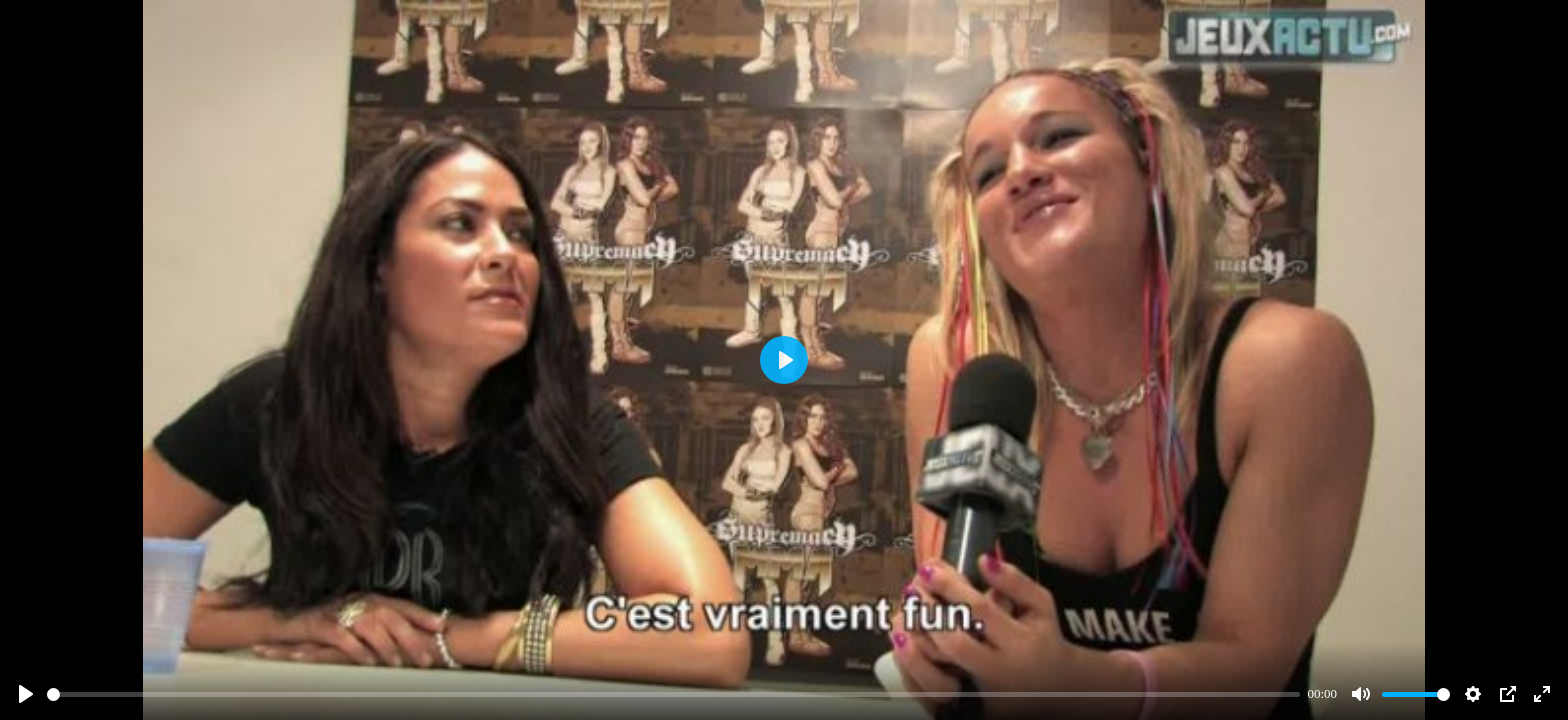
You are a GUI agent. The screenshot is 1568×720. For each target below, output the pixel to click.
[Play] (26, 694)
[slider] (673, 694)
